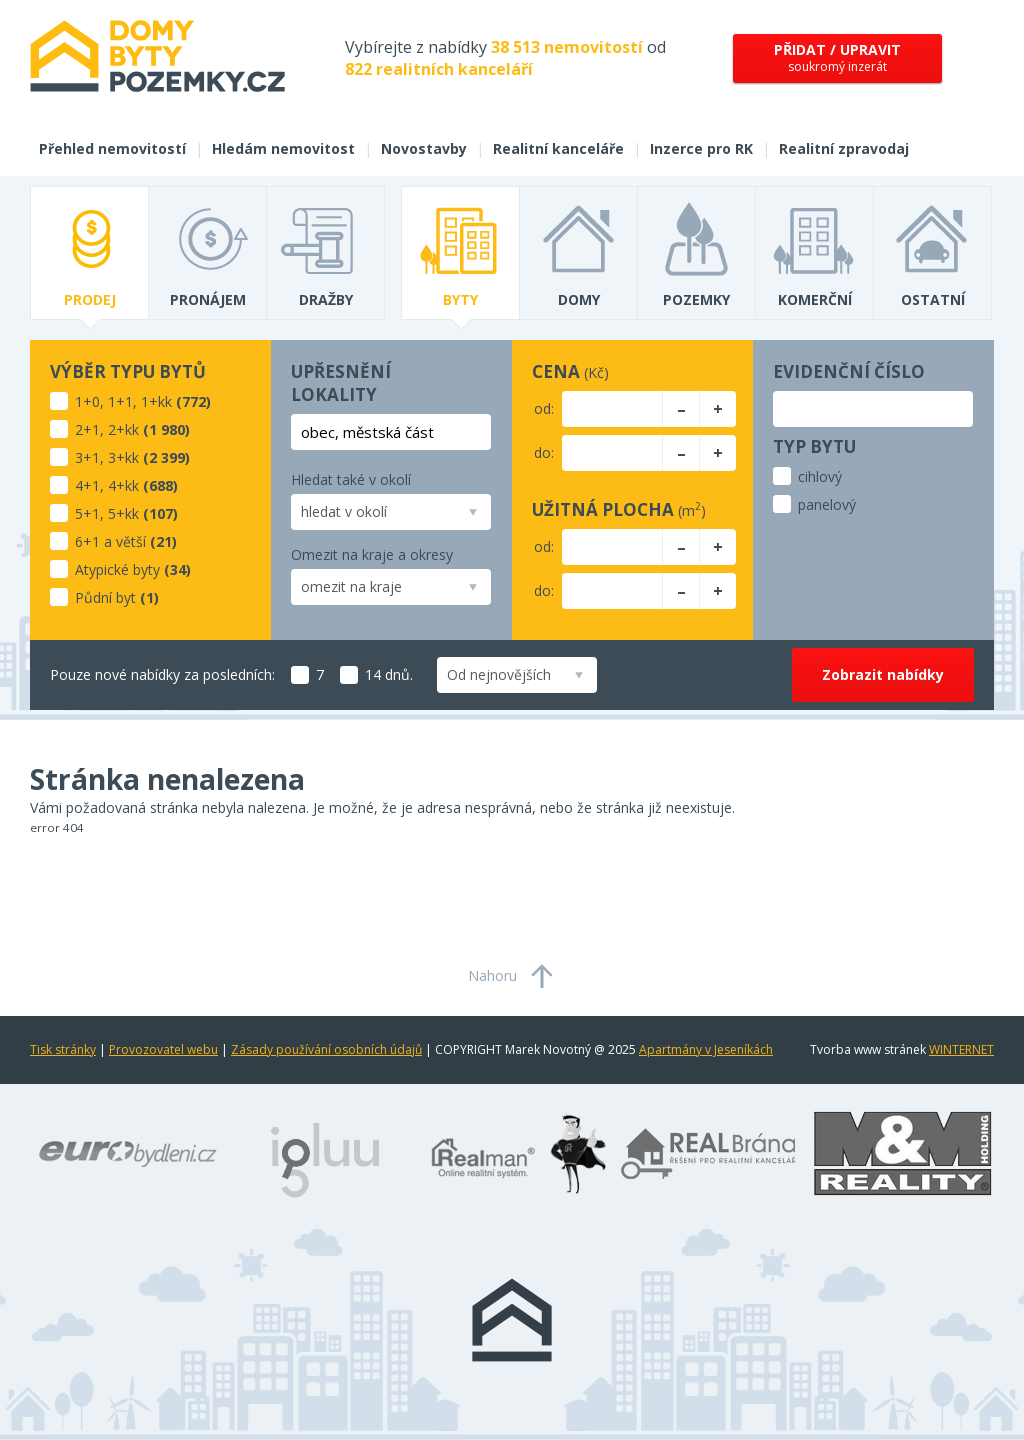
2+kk (123, 429)
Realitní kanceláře (558, 148)
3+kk (123, 457)
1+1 (120, 401)
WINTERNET (961, 1049)
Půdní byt (105, 597)
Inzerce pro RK (701, 148)
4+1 (87, 485)
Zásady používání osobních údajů (326, 1049)
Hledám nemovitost (283, 148)
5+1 (87, 513)
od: (544, 408)
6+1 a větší (110, 541)
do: (544, 452)
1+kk (156, 401)
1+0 (87, 401)
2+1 (87, 429)
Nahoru (492, 975)
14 (360, 674)
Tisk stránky (63, 1049)
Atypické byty (117, 569)
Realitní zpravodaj (844, 148)
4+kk (123, 485)
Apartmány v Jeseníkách (706, 1049)
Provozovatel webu (163, 1049)
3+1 (87, 457)
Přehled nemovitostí (112, 148)
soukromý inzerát (837, 57)
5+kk (123, 513)
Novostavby (424, 148)
